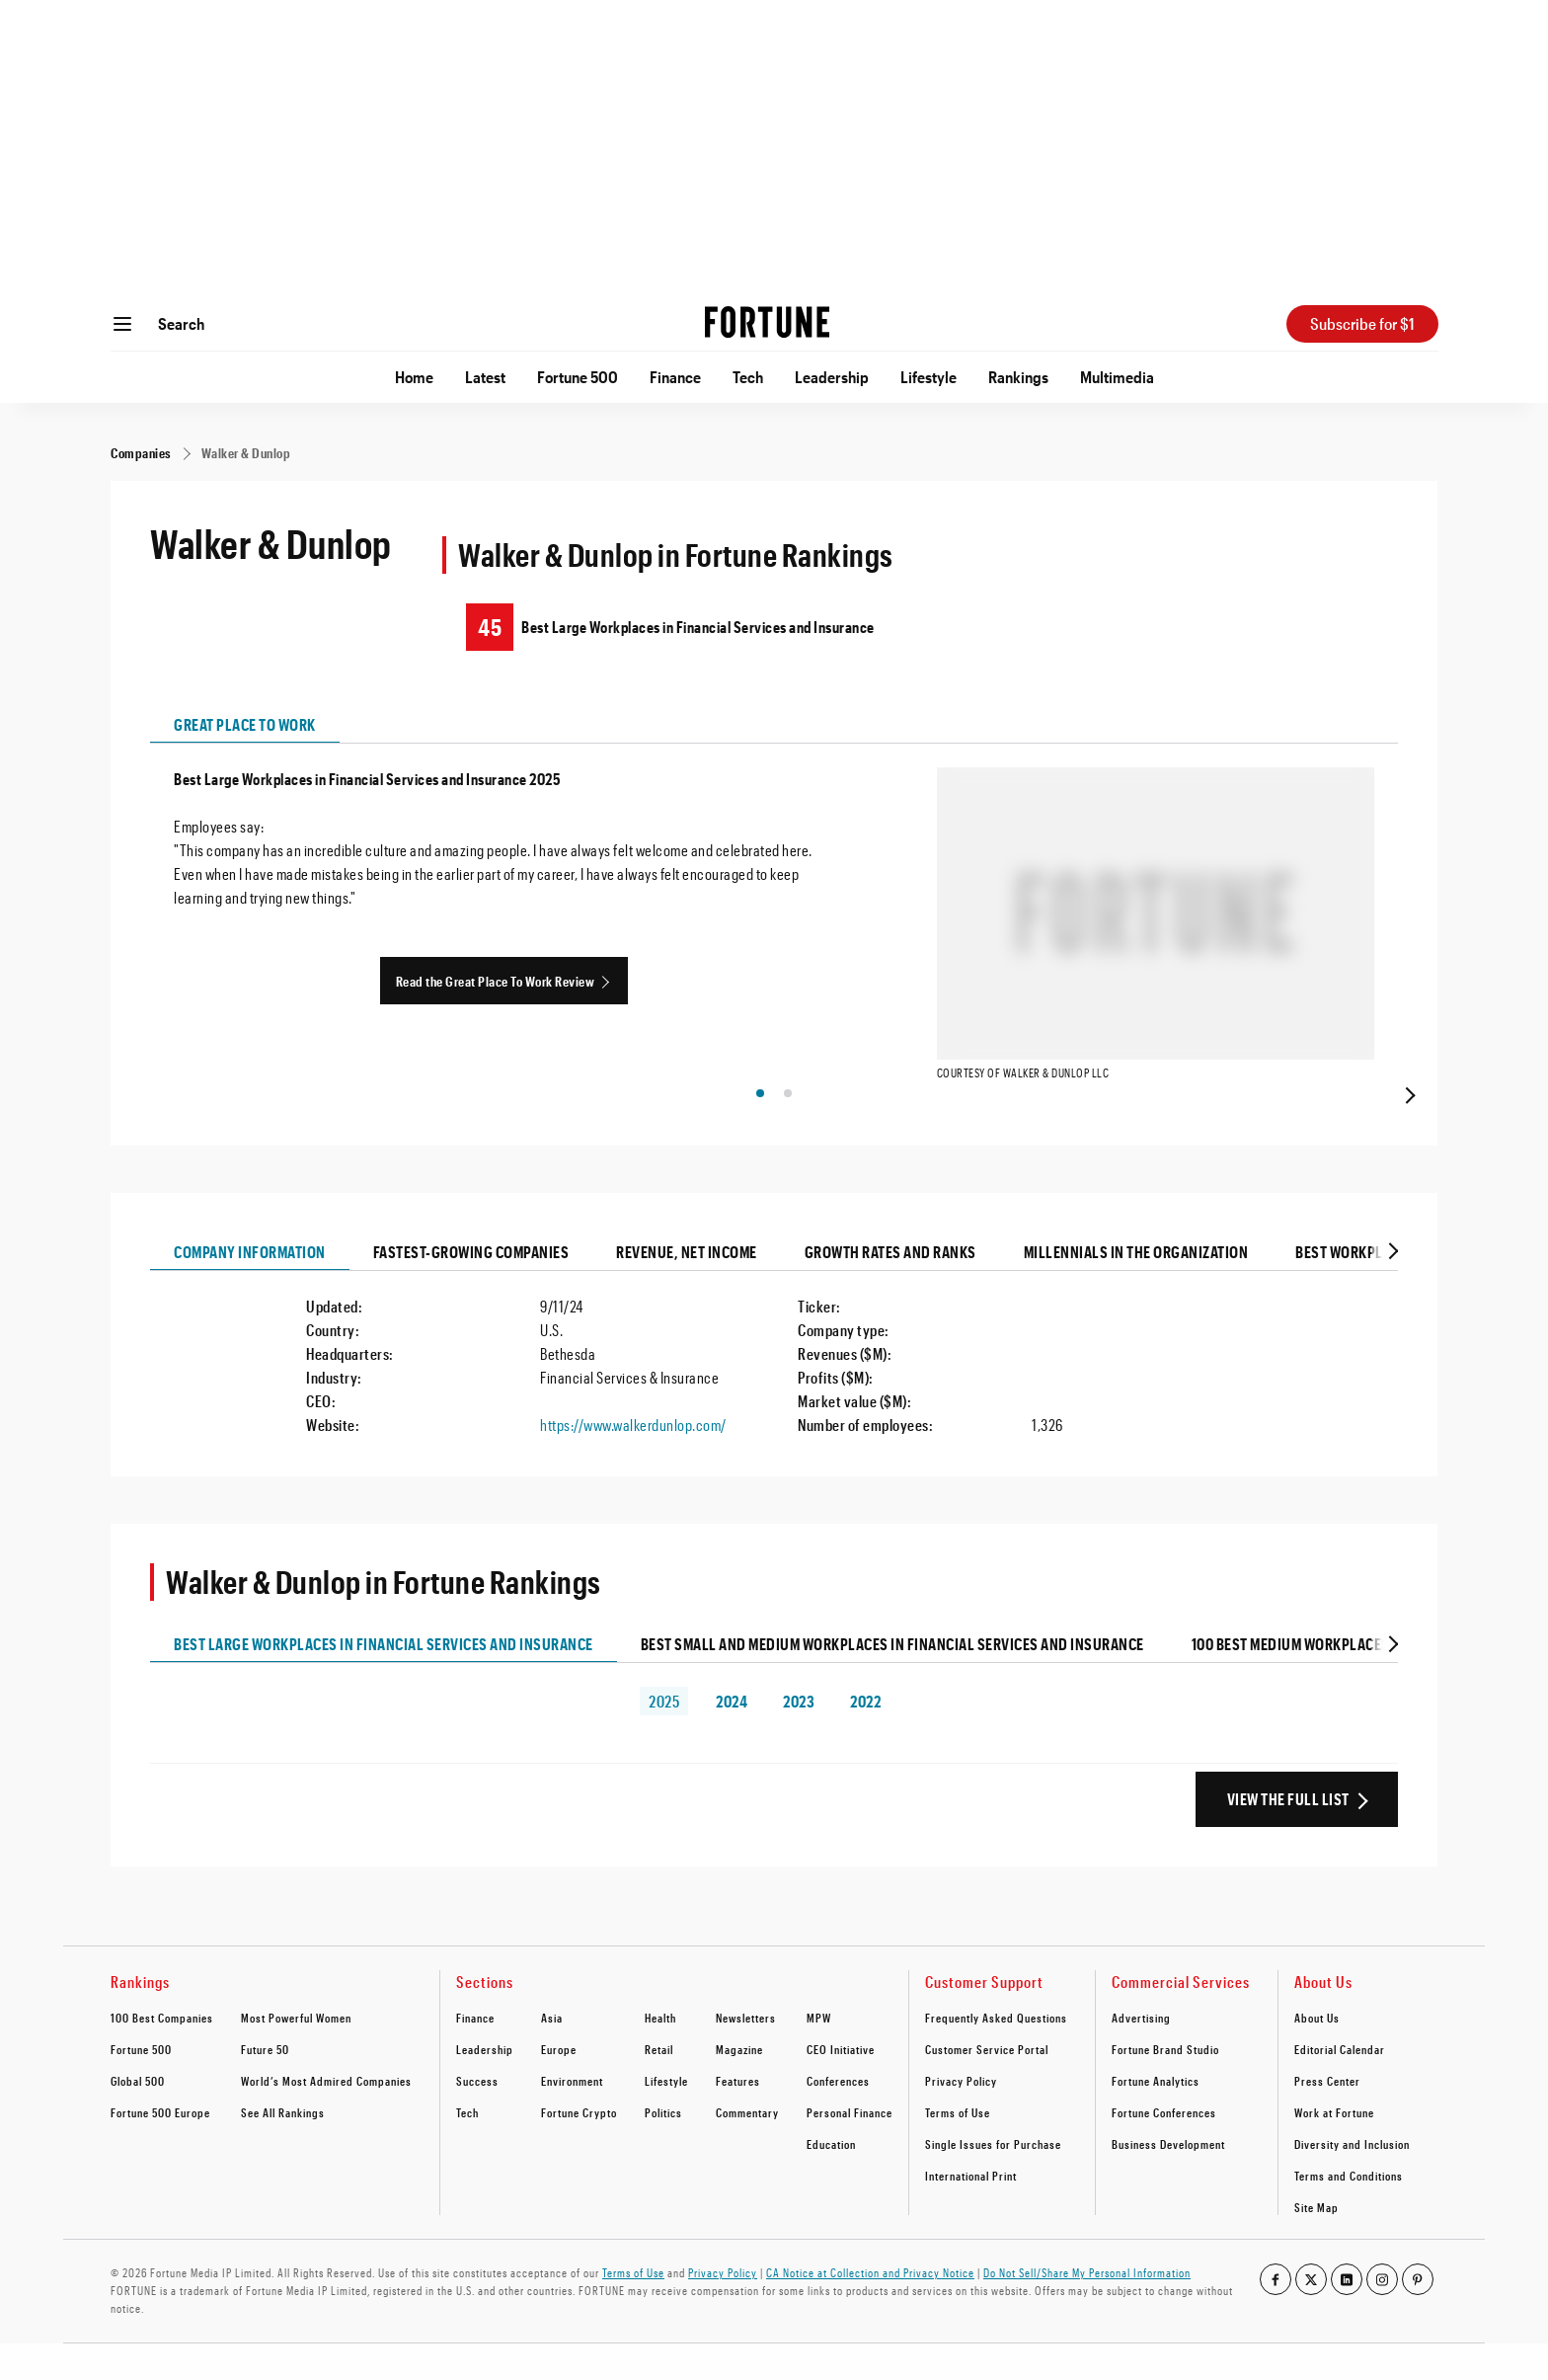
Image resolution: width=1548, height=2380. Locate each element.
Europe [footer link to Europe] (559, 2086)
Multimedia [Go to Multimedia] (1117, 376)
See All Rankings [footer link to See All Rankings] (283, 2149)
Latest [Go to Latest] (485, 376)
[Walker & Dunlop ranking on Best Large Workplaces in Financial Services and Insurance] (912, 627)
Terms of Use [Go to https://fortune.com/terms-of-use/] (633, 2309)
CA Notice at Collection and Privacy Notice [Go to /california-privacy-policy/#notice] (870, 2309)
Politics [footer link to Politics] (663, 2149)
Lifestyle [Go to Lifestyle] (928, 376)
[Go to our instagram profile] (1382, 2316)
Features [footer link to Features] (738, 2117)
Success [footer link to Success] (477, 2117)
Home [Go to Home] (414, 376)
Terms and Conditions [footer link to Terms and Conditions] (1348, 2212)
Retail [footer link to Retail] (659, 2086)
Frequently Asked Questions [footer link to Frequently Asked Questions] (996, 2054)
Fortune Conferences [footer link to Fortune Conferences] (1164, 2149)
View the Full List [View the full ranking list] (1288, 1835)
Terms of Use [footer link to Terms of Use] (957, 2149)
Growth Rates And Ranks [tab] (890, 1288)
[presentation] (1408, 1130)
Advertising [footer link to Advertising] (1141, 2054)
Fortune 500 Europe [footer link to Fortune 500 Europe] (160, 2149)
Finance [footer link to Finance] (475, 2054)
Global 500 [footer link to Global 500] (138, 2117)
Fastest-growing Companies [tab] (471, 1288)
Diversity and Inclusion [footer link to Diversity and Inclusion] (1352, 2180)
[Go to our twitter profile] (1311, 2316)
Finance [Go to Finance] (675, 376)
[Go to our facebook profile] (1275, 2316)
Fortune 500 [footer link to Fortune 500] (141, 2086)
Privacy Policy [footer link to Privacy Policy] (961, 2117)
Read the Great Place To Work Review (495, 981)
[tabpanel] (774, 943)
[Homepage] (767, 324)
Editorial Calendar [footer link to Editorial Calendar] (1339, 2086)
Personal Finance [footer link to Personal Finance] (849, 2149)
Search (181, 323)
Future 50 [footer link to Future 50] (265, 2086)
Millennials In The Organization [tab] (1136, 1288)
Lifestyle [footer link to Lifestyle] (666, 2117)
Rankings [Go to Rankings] (1018, 376)
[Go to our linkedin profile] (1346, 2316)
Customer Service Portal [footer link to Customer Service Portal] (986, 2086)
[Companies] (141, 452)
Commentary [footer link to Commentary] (747, 2149)
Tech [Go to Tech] (748, 376)
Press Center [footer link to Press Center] (1327, 2117)
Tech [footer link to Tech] (467, 2149)
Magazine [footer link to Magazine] (739, 2086)
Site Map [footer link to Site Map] (1316, 2244)
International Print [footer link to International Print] (971, 2212)
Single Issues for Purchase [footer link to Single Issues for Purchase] (993, 2180)
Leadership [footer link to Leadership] (484, 2086)
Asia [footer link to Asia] (552, 2054)
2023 (798, 1737)
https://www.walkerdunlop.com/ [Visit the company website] (633, 1461)
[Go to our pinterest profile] (1417, 2316)
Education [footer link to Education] (831, 2180)
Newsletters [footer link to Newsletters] (746, 2054)
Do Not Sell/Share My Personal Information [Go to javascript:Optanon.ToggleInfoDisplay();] (1087, 2309)
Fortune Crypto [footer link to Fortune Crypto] (579, 2149)
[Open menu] (122, 324)
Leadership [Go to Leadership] (832, 376)
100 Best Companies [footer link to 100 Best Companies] (162, 2054)
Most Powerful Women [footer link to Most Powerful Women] (296, 2054)
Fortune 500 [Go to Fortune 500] (577, 376)
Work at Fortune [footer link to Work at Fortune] (1334, 2149)
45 (490, 626)
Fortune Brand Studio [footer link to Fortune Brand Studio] (1165, 2086)
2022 (865, 1737)
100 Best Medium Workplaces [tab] (1291, 1680)
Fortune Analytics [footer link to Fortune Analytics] (1156, 2117)
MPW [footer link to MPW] (819, 2054)
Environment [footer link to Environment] (572, 2117)
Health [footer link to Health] (660, 2054)
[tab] (1391, 1288)
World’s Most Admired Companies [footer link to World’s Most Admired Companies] (326, 2117)
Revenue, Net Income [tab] (686, 1288)
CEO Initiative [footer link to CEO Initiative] (841, 2086)
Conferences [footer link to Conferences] (838, 2117)
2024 (731, 1737)
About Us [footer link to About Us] (1317, 2054)
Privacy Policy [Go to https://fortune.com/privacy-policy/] (722, 2309)
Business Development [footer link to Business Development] (1168, 2180)
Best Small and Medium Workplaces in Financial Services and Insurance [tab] (892, 1680)
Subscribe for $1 (1362, 323)
